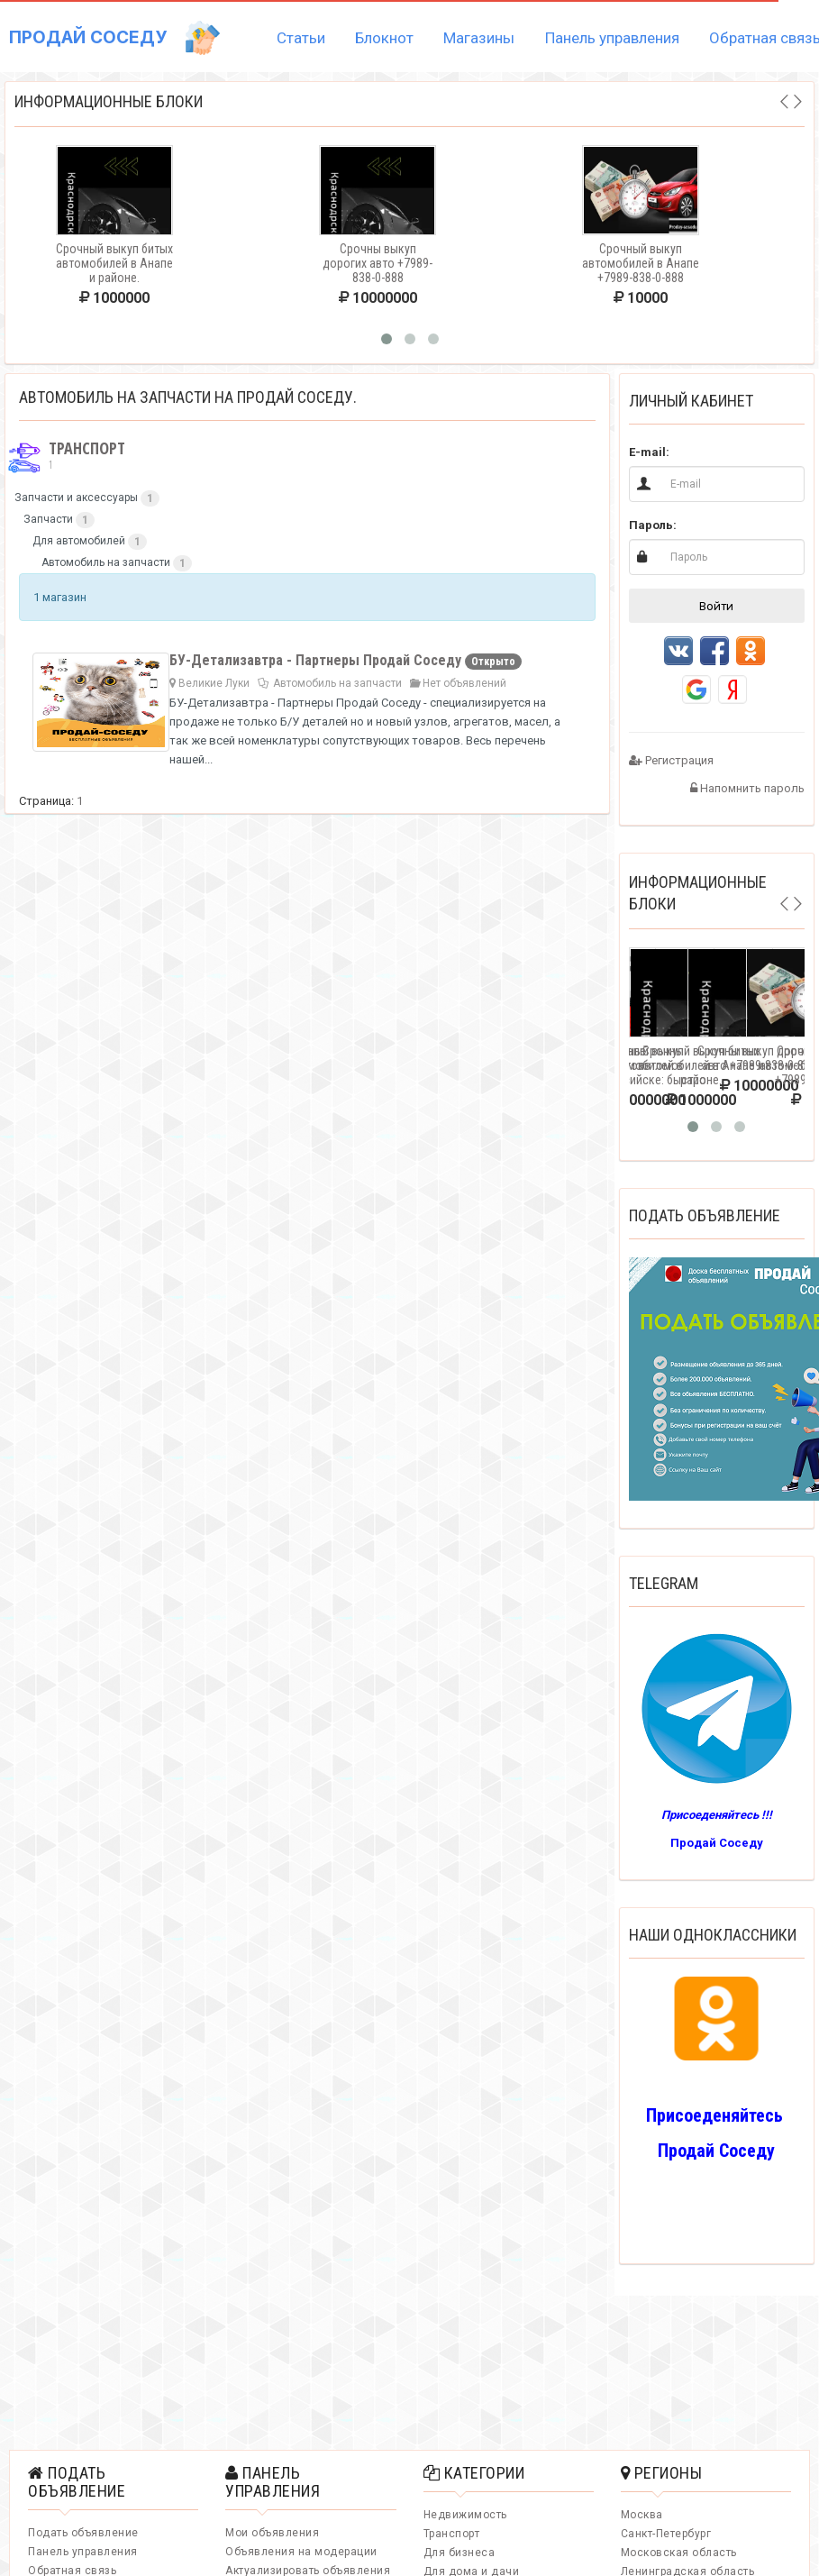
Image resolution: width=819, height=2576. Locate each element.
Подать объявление (83, 2532)
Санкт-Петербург (666, 2533)
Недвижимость (465, 2514)
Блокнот (384, 38)
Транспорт (65, 456)
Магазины (478, 38)
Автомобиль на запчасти (105, 562)
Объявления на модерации (301, 2551)
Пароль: (653, 525)
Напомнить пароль (747, 788)
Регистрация (671, 760)
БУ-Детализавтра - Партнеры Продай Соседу (317, 660)
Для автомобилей (78, 540)
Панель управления (612, 38)
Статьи (301, 38)
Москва (642, 2514)
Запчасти (48, 519)
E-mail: (649, 452)
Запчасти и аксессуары (76, 497)
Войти (716, 605)
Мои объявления (272, 2532)
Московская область (679, 2552)
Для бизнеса (459, 2552)
